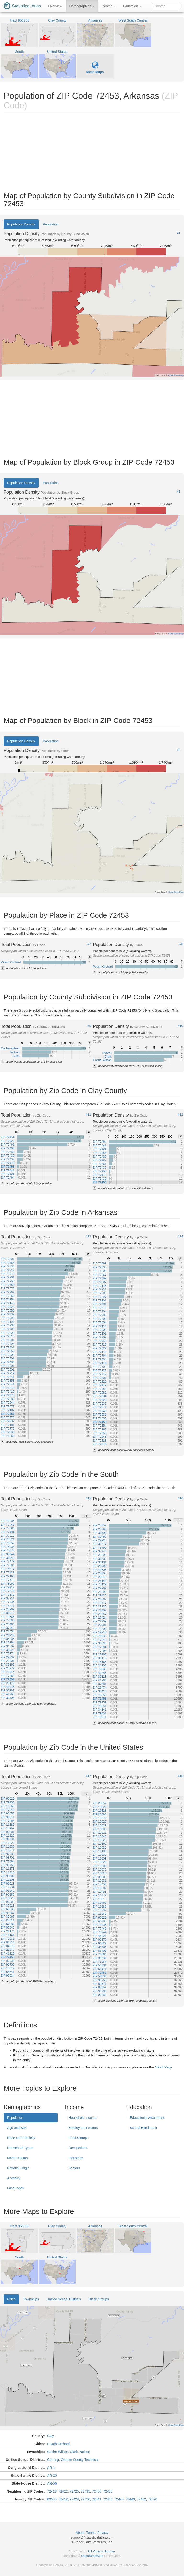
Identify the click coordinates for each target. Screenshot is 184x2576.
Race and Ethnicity (21, 2138)
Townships (31, 2299)
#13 (88, 1236)
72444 (119, 2499)
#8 (181, 944)
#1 (178, 233)
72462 (141, 2499)
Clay (50, 2436)
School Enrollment (143, 2128)
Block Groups (99, 2299)
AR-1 (51, 2468)
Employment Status (83, 2128)
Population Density (21, 224)
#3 (178, 491)
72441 (96, 2499)
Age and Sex (16, 2128)
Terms (90, 2533)
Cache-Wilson (57, 2452)
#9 (89, 1026)
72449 (130, 2499)
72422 (63, 2491)
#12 (180, 1114)
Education (132, 6)
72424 (74, 2499)
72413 (52, 2491)
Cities (11, 2299)
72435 (85, 2491)
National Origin (18, 2168)
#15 (88, 1498)
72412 (63, 2499)
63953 (52, 2499)
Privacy (102, 2533)
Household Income (83, 2118)
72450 (96, 2491)
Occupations (78, 2148)
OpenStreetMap (92, 2556)
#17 (88, 1776)
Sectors (74, 2168)
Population (51, 224)
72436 (85, 2499)
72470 (152, 2499)
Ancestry (13, 2178)
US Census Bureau (101, 2551)
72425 (74, 2491)
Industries (76, 2158)
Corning (53, 2460)
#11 (88, 1114)
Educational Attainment (147, 2118)
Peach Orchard (58, 2444)
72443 (108, 2499)
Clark (74, 2452)
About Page (163, 2067)
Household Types (20, 2148)
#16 (180, 1498)
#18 (180, 1776)
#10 (180, 1026)
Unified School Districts (63, 2299)
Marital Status (17, 2158)
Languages (15, 2188)
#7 (89, 944)
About (80, 2533)
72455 (108, 2491)
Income (109, 6)
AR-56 (52, 2483)
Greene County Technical (79, 2460)
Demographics (81, 6)
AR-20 (52, 2475)
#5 (178, 750)
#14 (180, 1236)
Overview (55, 6)
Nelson (85, 2452)
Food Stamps (78, 2138)
